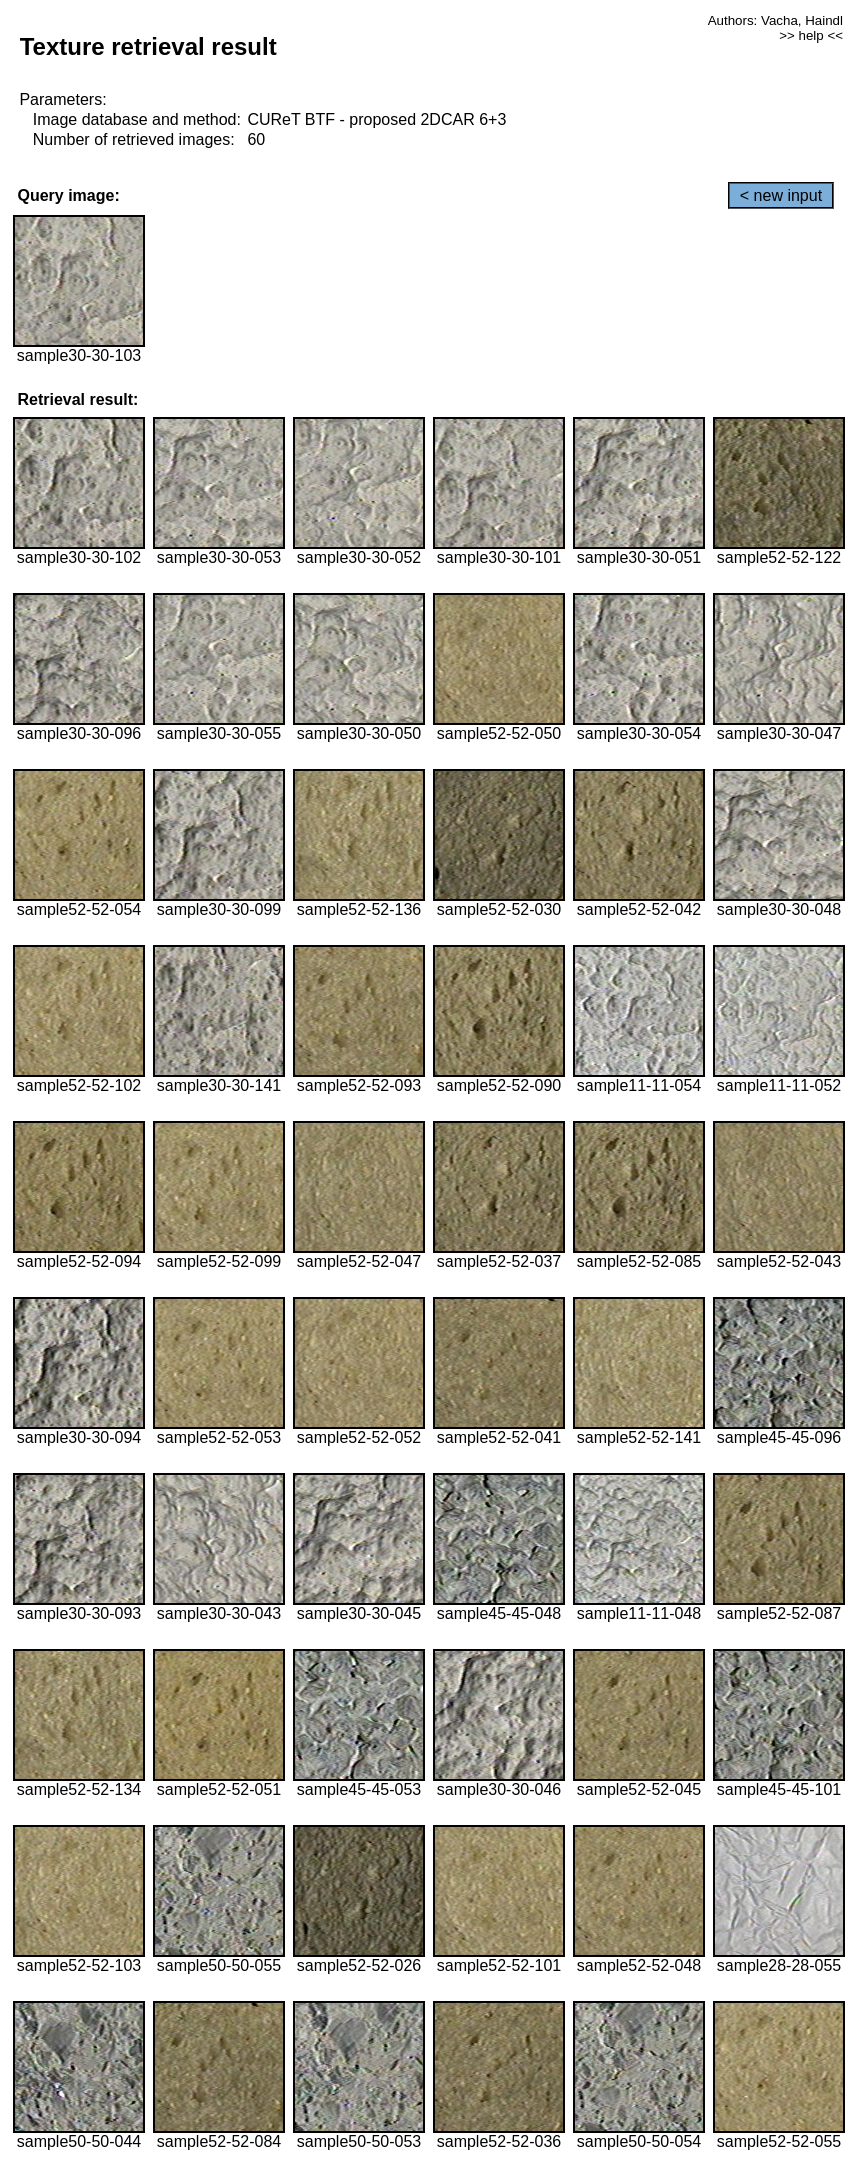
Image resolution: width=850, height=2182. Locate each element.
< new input (781, 195)
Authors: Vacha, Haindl (775, 20)
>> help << (811, 35)
